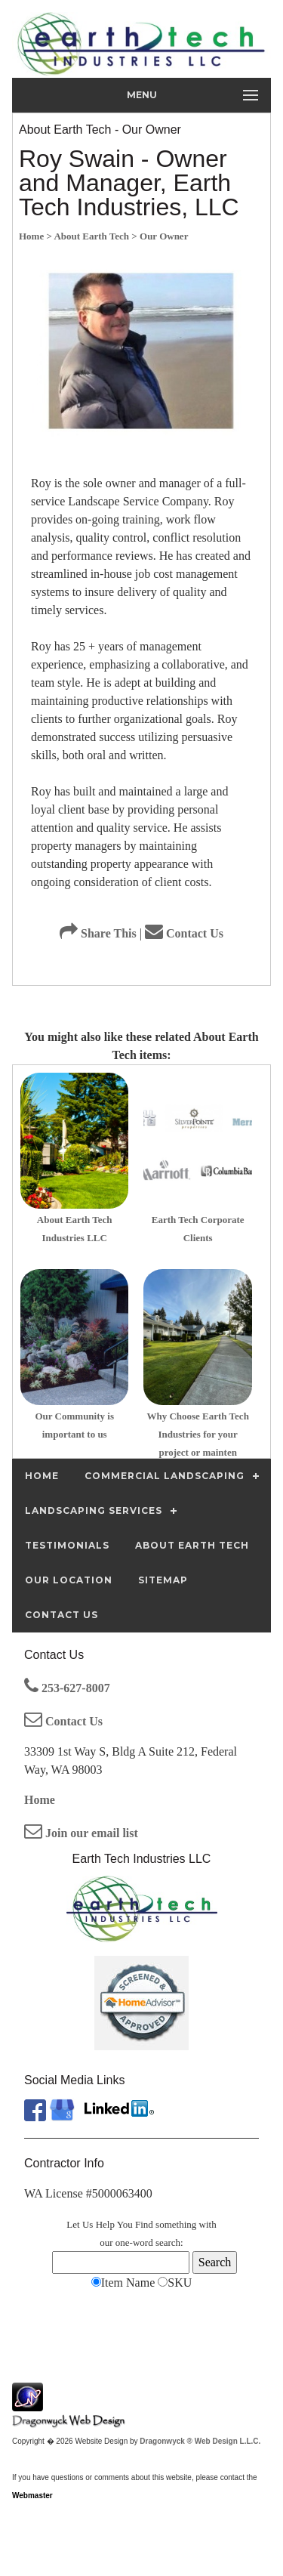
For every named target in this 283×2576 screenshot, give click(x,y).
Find (144, 2224)
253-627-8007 (67, 1688)
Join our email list (81, 1833)
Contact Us (184, 933)
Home (39, 1799)
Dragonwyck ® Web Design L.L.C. (200, 2441)
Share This (98, 933)
